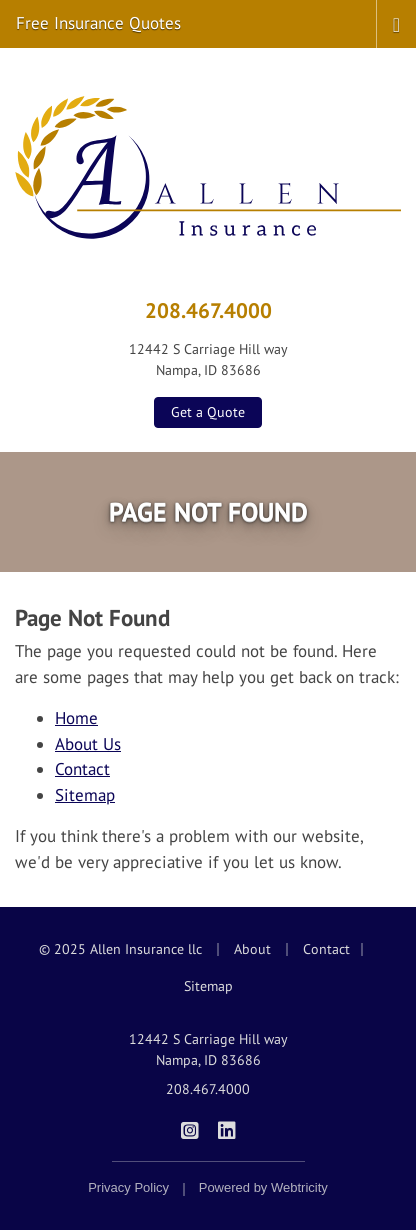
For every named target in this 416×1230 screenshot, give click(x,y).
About (252, 949)
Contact (82, 769)
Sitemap (85, 795)
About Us (88, 744)
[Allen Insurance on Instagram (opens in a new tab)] (189, 1129)
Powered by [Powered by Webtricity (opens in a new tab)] (263, 1187)
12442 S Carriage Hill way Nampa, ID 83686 (208, 1049)
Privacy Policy (128, 1187)
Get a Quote (208, 412)
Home (76, 718)
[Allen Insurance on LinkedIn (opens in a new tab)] (226, 1129)
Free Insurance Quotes (98, 23)
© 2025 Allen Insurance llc (120, 949)
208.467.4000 (208, 310)
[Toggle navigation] (396, 23)
